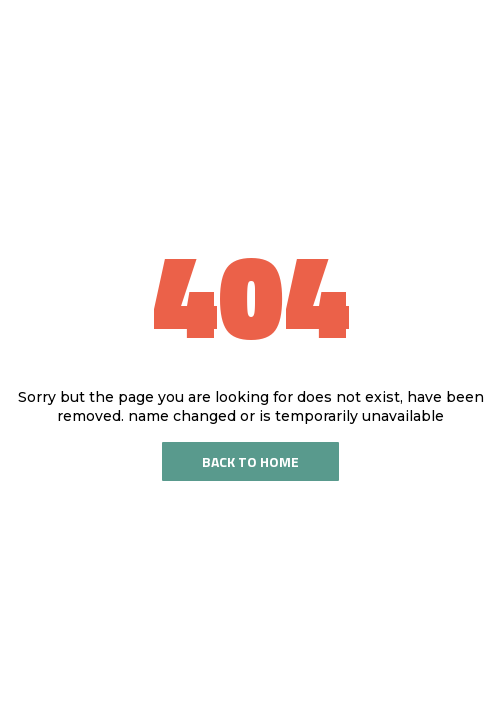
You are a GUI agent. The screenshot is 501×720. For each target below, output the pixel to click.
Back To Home (250, 461)
